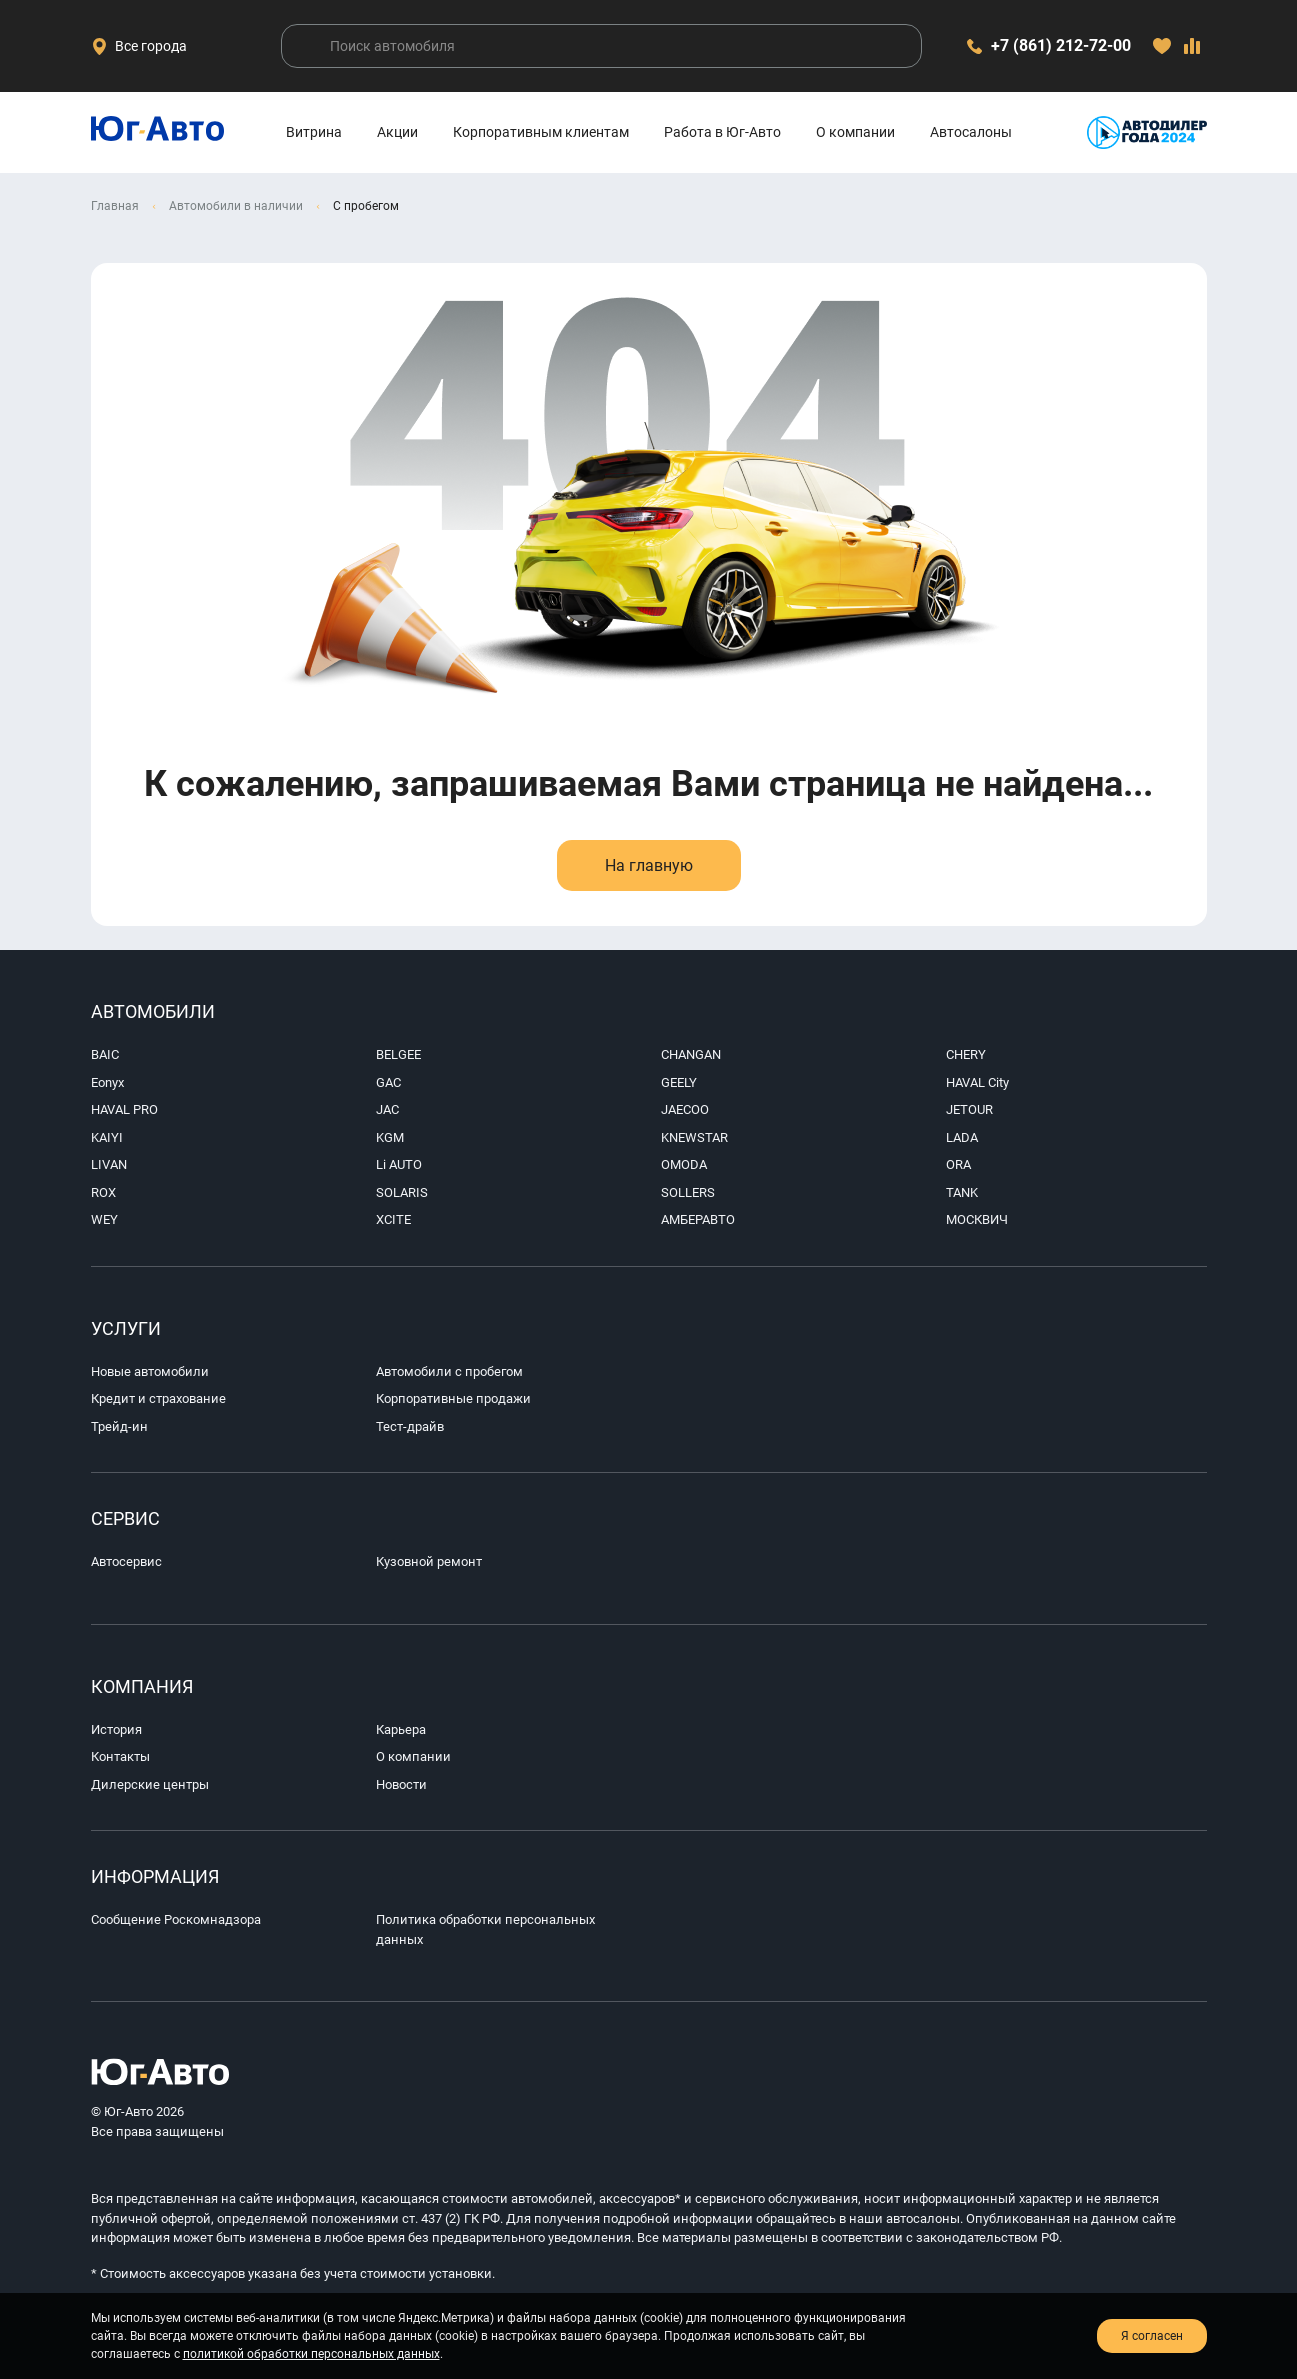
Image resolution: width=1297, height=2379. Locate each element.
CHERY (966, 1054)
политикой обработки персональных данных (311, 2354)
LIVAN (109, 1164)
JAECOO (685, 1109)
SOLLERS (688, 1192)
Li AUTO (399, 1164)
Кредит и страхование (158, 1398)
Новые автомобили (150, 1371)
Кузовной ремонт (429, 1561)
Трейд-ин (119, 1426)
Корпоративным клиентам (541, 132)
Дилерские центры (150, 1784)
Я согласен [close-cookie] (1152, 2336)
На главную (649, 865)
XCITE (393, 1219)
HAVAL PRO (124, 1109)
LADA (962, 1137)
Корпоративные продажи (453, 1398)
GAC (388, 1082)
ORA (958, 1164)
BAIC (105, 1054)
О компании (855, 132)
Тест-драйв (410, 1426)
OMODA (684, 1164)
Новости (401, 1784)
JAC (387, 1109)
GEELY (679, 1082)
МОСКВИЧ (977, 1219)
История (116, 1729)
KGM (390, 1137)
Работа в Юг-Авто (722, 132)
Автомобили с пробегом (449, 1371)
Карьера (401, 1729)
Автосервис (126, 1561)
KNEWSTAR (694, 1137)
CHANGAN (691, 1054)
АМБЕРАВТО (698, 1219)
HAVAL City (977, 1082)
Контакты (120, 1756)
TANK (962, 1192)
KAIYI (107, 1137)
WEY (104, 1219)
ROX (103, 1192)
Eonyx (107, 1082)
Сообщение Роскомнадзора (176, 1919)
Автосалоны (971, 132)
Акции (397, 132)
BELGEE (398, 1054)
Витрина (314, 132)
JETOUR (969, 1109)
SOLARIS (402, 1192)
